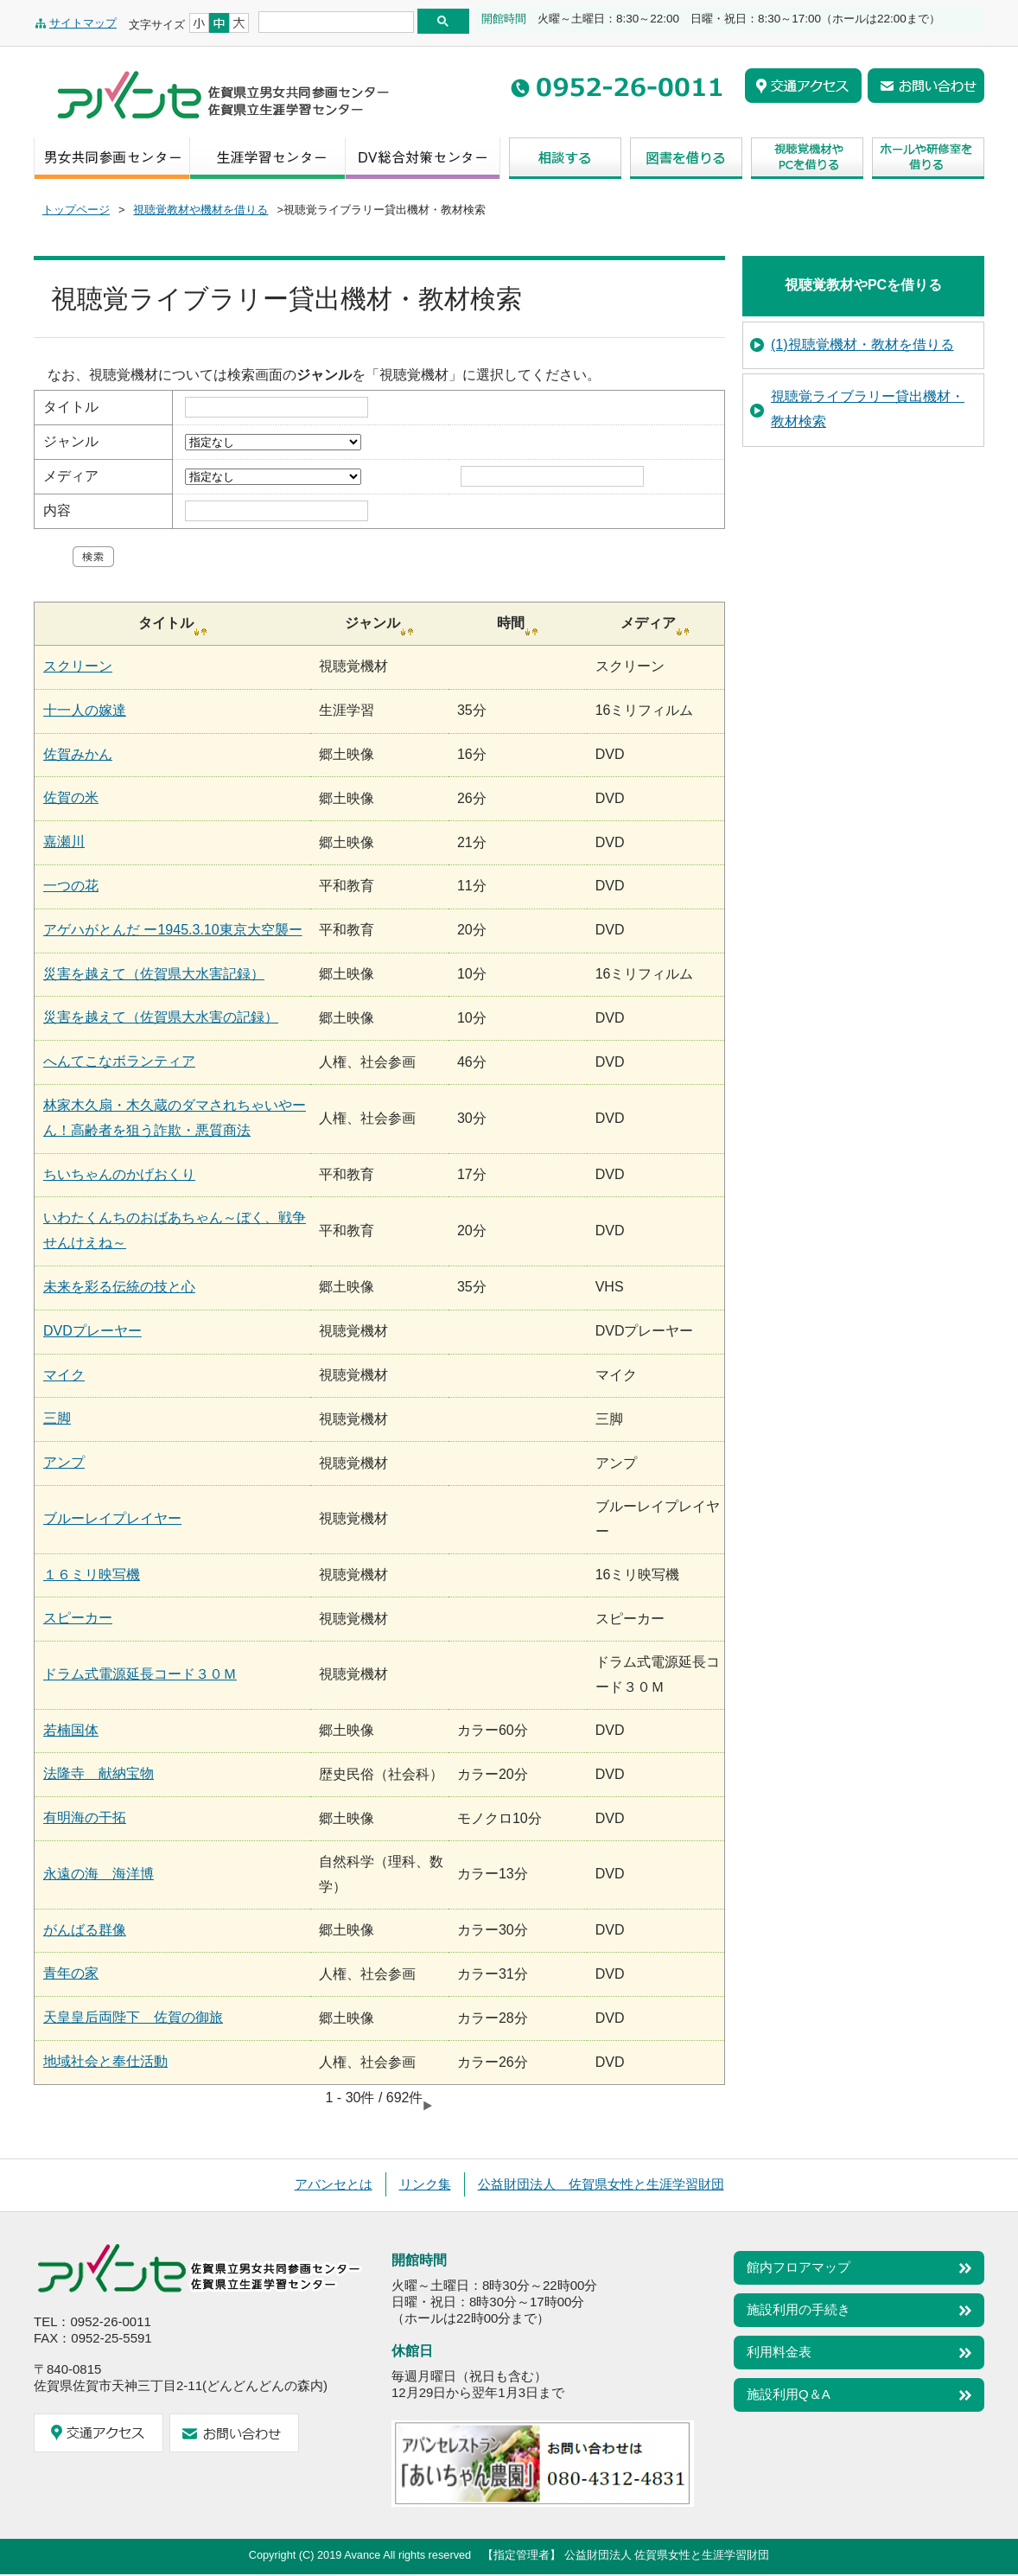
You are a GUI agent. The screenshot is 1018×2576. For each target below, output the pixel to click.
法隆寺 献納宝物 (98, 1773)
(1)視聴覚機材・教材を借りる (862, 344)
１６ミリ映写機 (91, 1574)
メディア (71, 476)
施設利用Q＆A (788, 2394)
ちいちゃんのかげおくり (119, 1174)
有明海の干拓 (84, 1817)
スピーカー (77, 1617)
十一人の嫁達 (84, 710)
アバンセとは (333, 2184)
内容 (57, 510)
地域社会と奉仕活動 (105, 2061)
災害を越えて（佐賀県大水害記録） (153, 973)
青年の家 (71, 1973)
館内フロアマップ (798, 2267)
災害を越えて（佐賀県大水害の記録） (160, 1017)
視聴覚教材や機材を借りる (200, 209)
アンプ (64, 1462)
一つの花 (71, 885)
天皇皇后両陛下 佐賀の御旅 (133, 2017)
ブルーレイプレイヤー (112, 1518)
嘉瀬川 (64, 841)
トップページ (76, 209)
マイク (64, 1375)
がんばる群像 (84, 1929)
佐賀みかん (77, 754)
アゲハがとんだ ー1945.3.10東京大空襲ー (172, 929)
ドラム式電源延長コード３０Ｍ (140, 1674)
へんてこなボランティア (119, 1061)
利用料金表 (779, 2351)
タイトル (71, 406)
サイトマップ (83, 22)
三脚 (57, 1418)
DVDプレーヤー (92, 1330)
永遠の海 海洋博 (98, 1873)
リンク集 (425, 2184)
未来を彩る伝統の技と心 (119, 1286)
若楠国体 (71, 1730)
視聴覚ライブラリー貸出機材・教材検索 (867, 409)
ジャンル (71, 441)
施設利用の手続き (798, 2309)
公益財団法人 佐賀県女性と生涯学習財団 (601, 2184)
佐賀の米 (71, 797)
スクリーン (77, 666)
